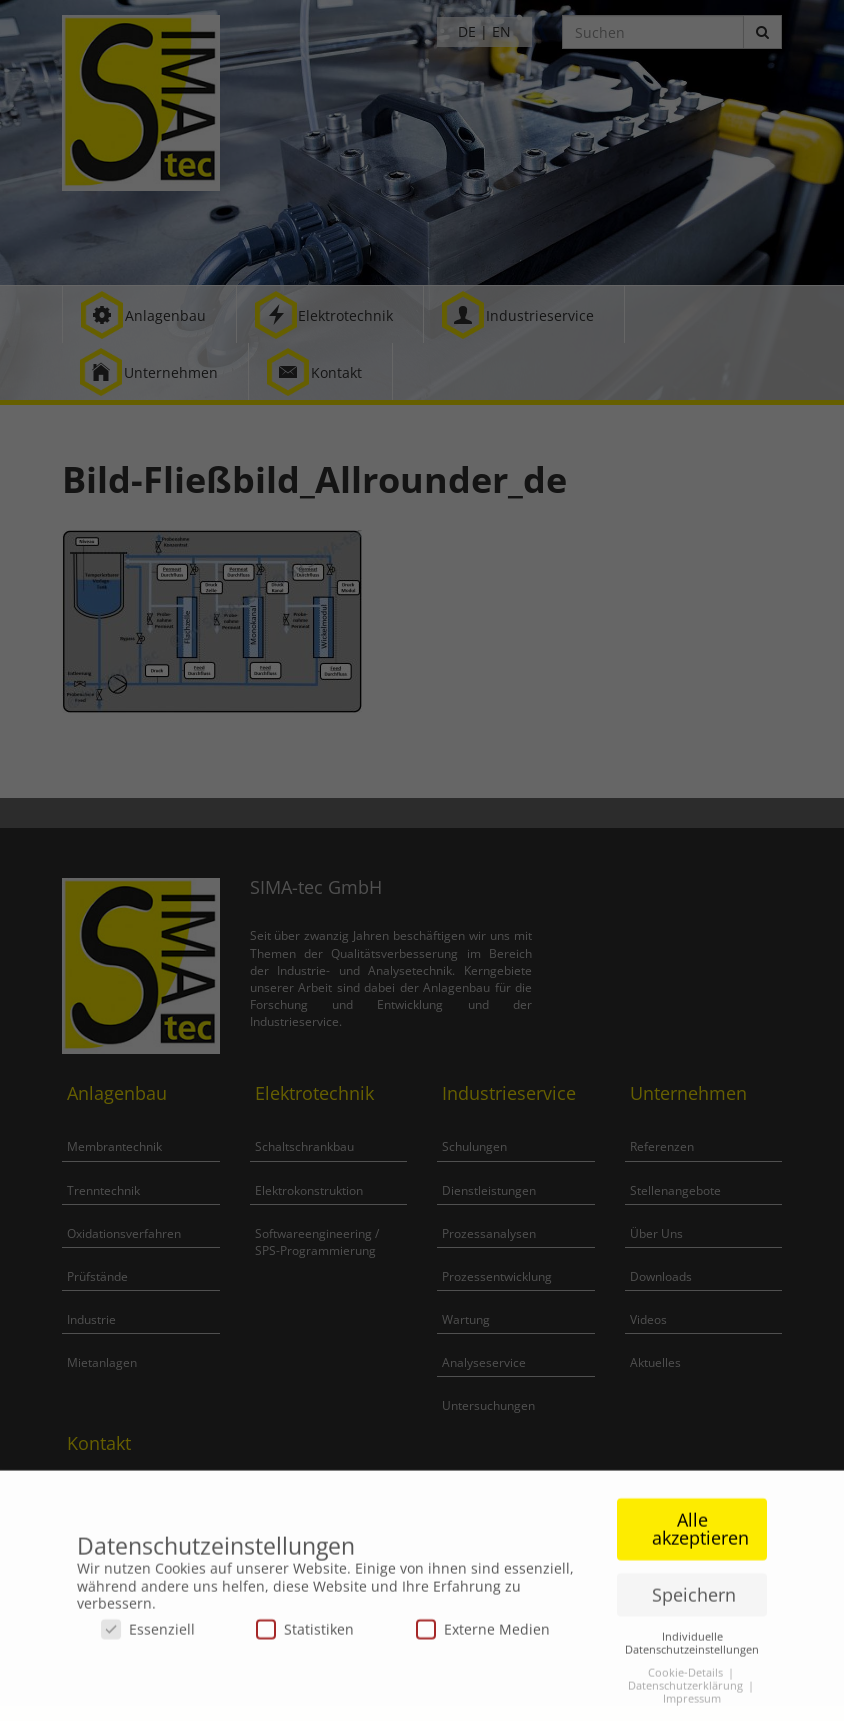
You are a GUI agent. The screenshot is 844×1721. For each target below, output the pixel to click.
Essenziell (148, 1635)
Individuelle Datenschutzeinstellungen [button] (692, 1649)
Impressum (692, 1705)
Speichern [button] (694, 1601)
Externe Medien (483, 1635)
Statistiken (305, 1635)
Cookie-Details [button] (687, 1679)
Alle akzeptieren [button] (700, 1536)
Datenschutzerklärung (687, 1692)
